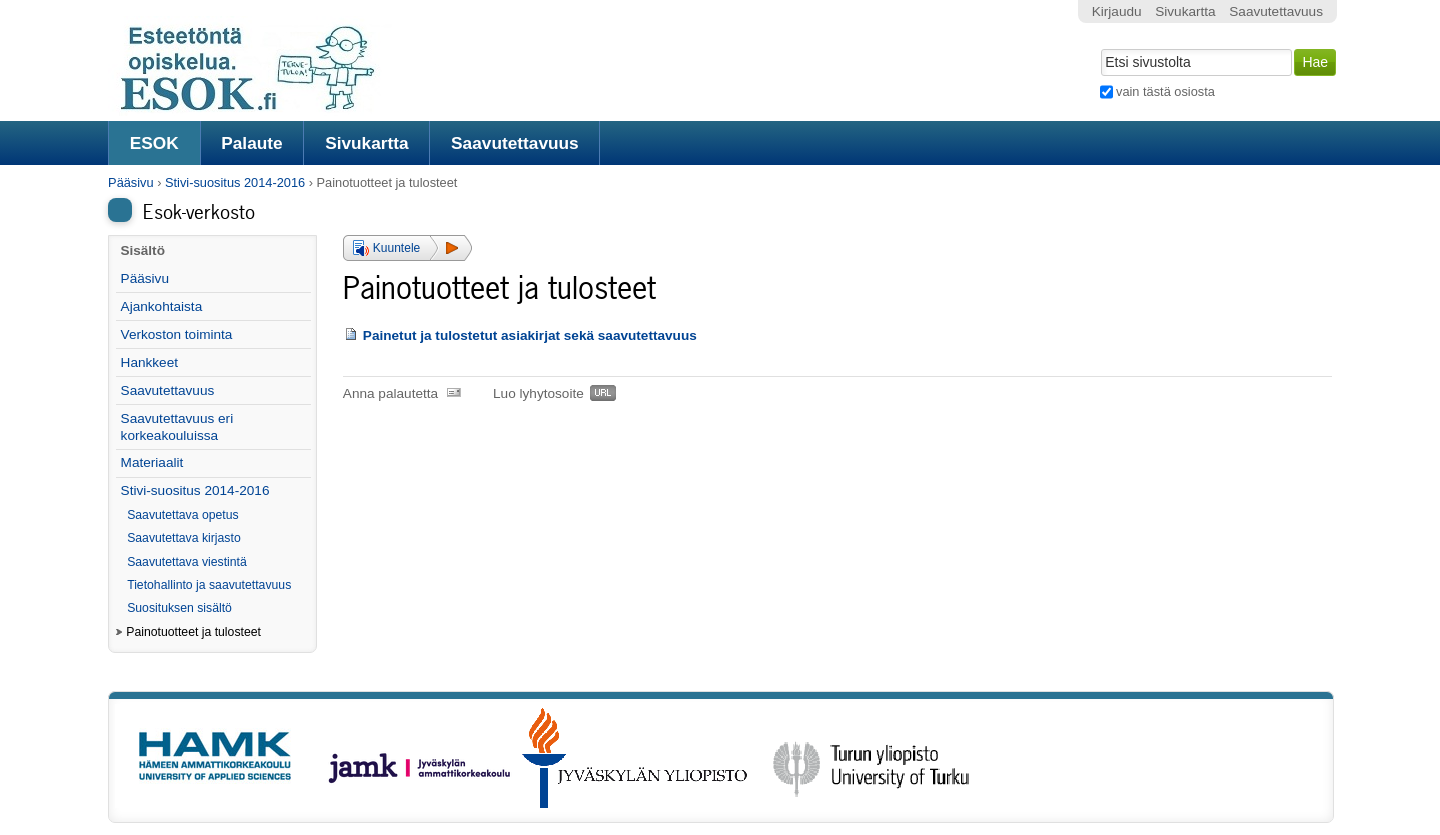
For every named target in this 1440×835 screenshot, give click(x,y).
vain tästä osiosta (1165, 91)
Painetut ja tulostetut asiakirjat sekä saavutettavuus (530, 335)
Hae (1098, 47)
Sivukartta (367, 143)
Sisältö (142, 250)
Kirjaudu (1117, 11)
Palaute (251, 143)
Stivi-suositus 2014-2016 (235, 182)
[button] (407, 248)
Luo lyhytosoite (538, 393)
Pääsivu (131, 182)
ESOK (154, 143)
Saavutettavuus (515, 143)
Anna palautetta (390, 393)
